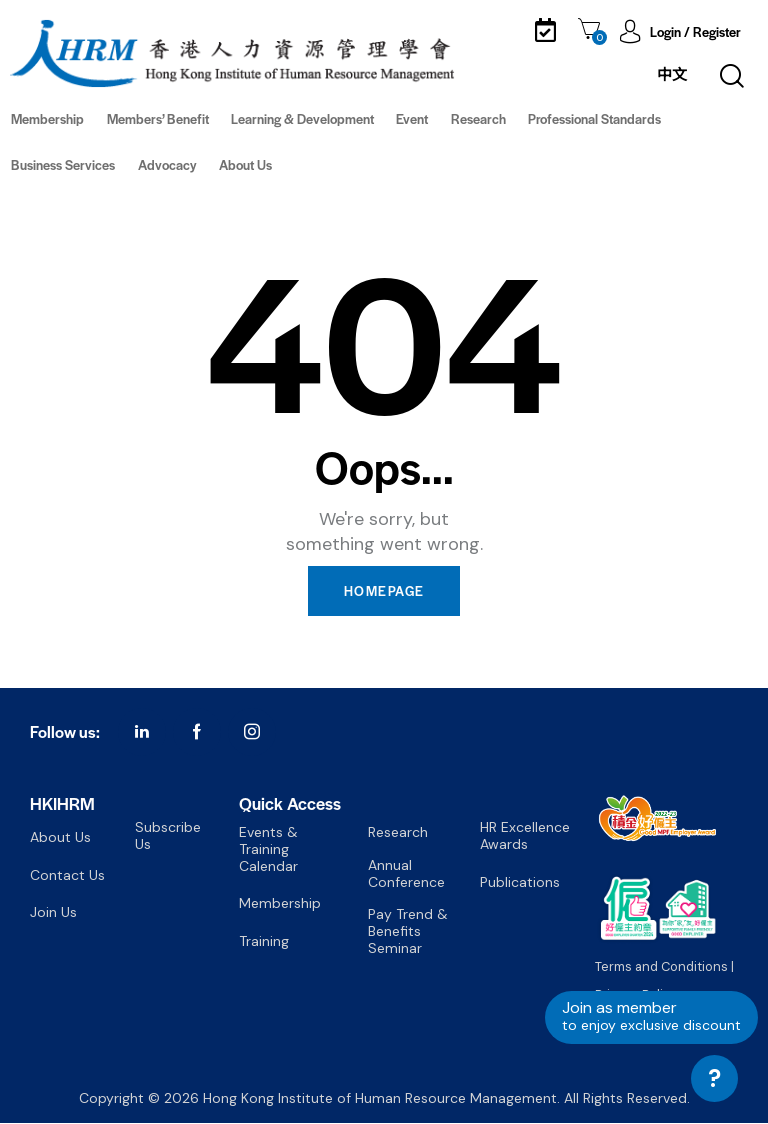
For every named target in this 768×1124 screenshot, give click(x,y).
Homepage (384, 591)
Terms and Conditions (661, 968)
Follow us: (65, 733)
